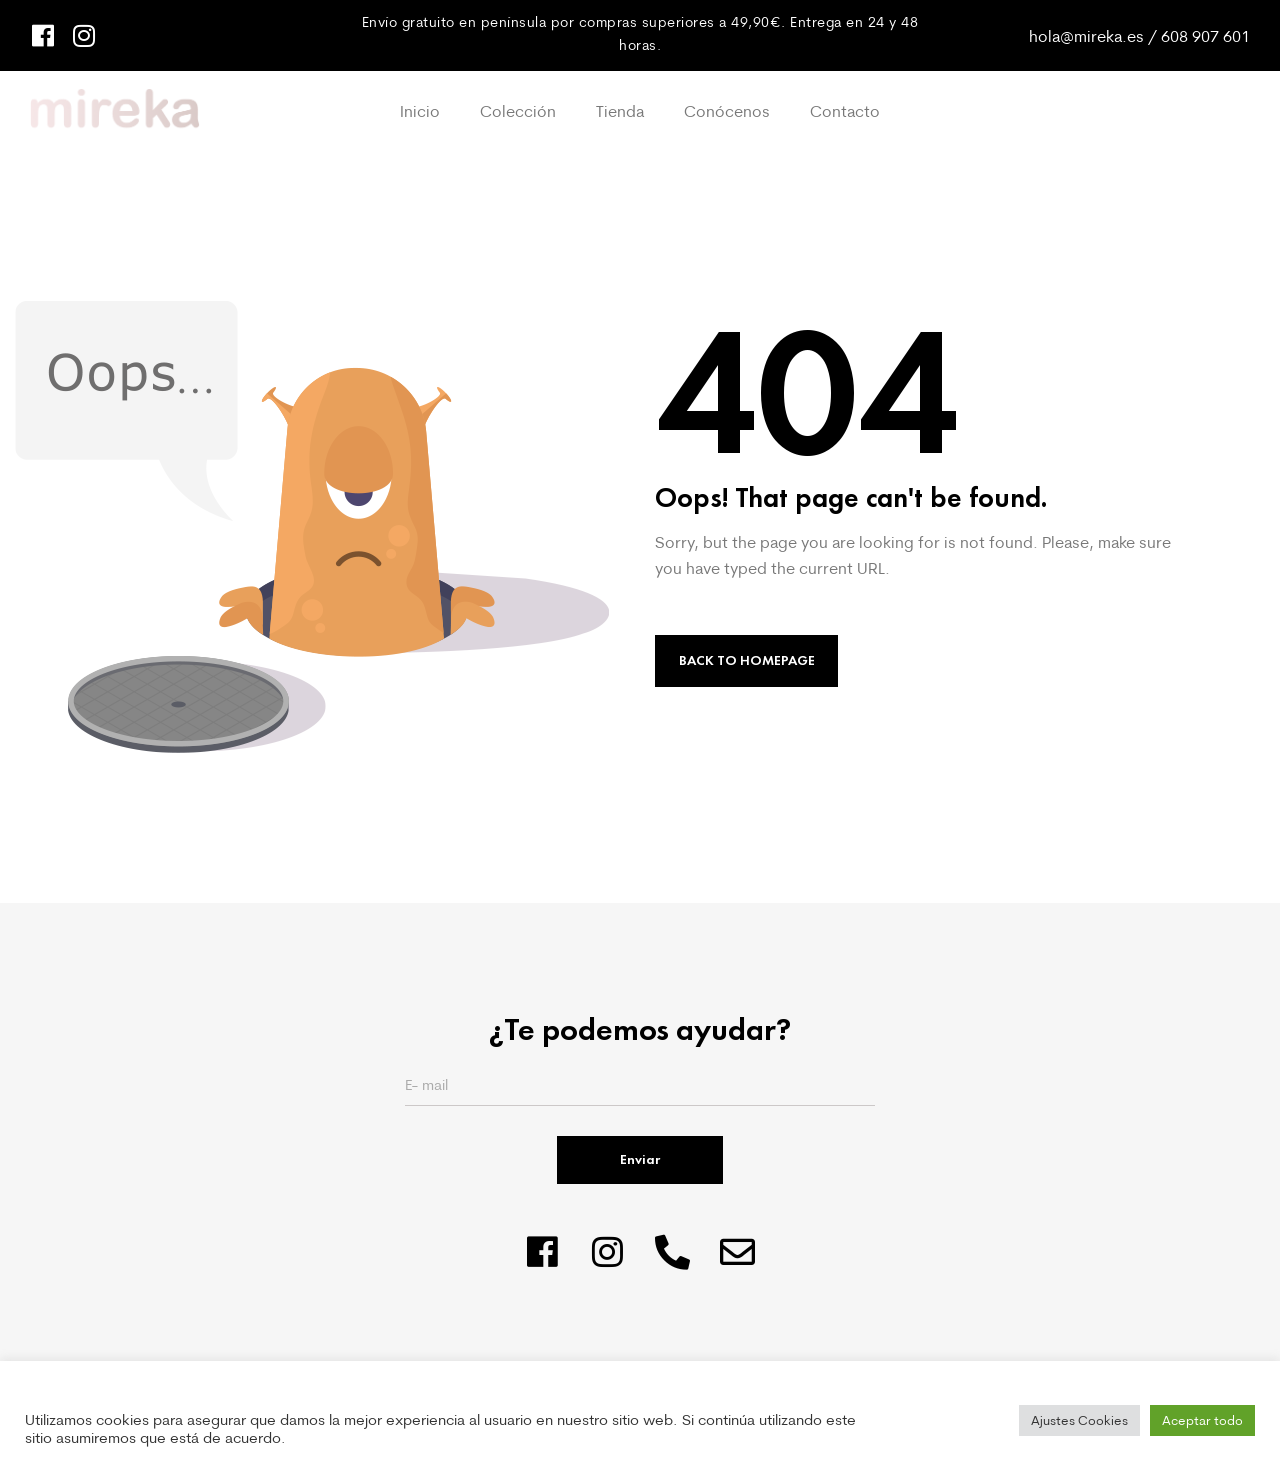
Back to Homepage (747, 660)
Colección (518, 111)
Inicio (420, 111)
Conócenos (727, 111)
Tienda (620, 111)
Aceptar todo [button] (1202, 1420)
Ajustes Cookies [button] (1079, 1420)
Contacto (845, 111)
